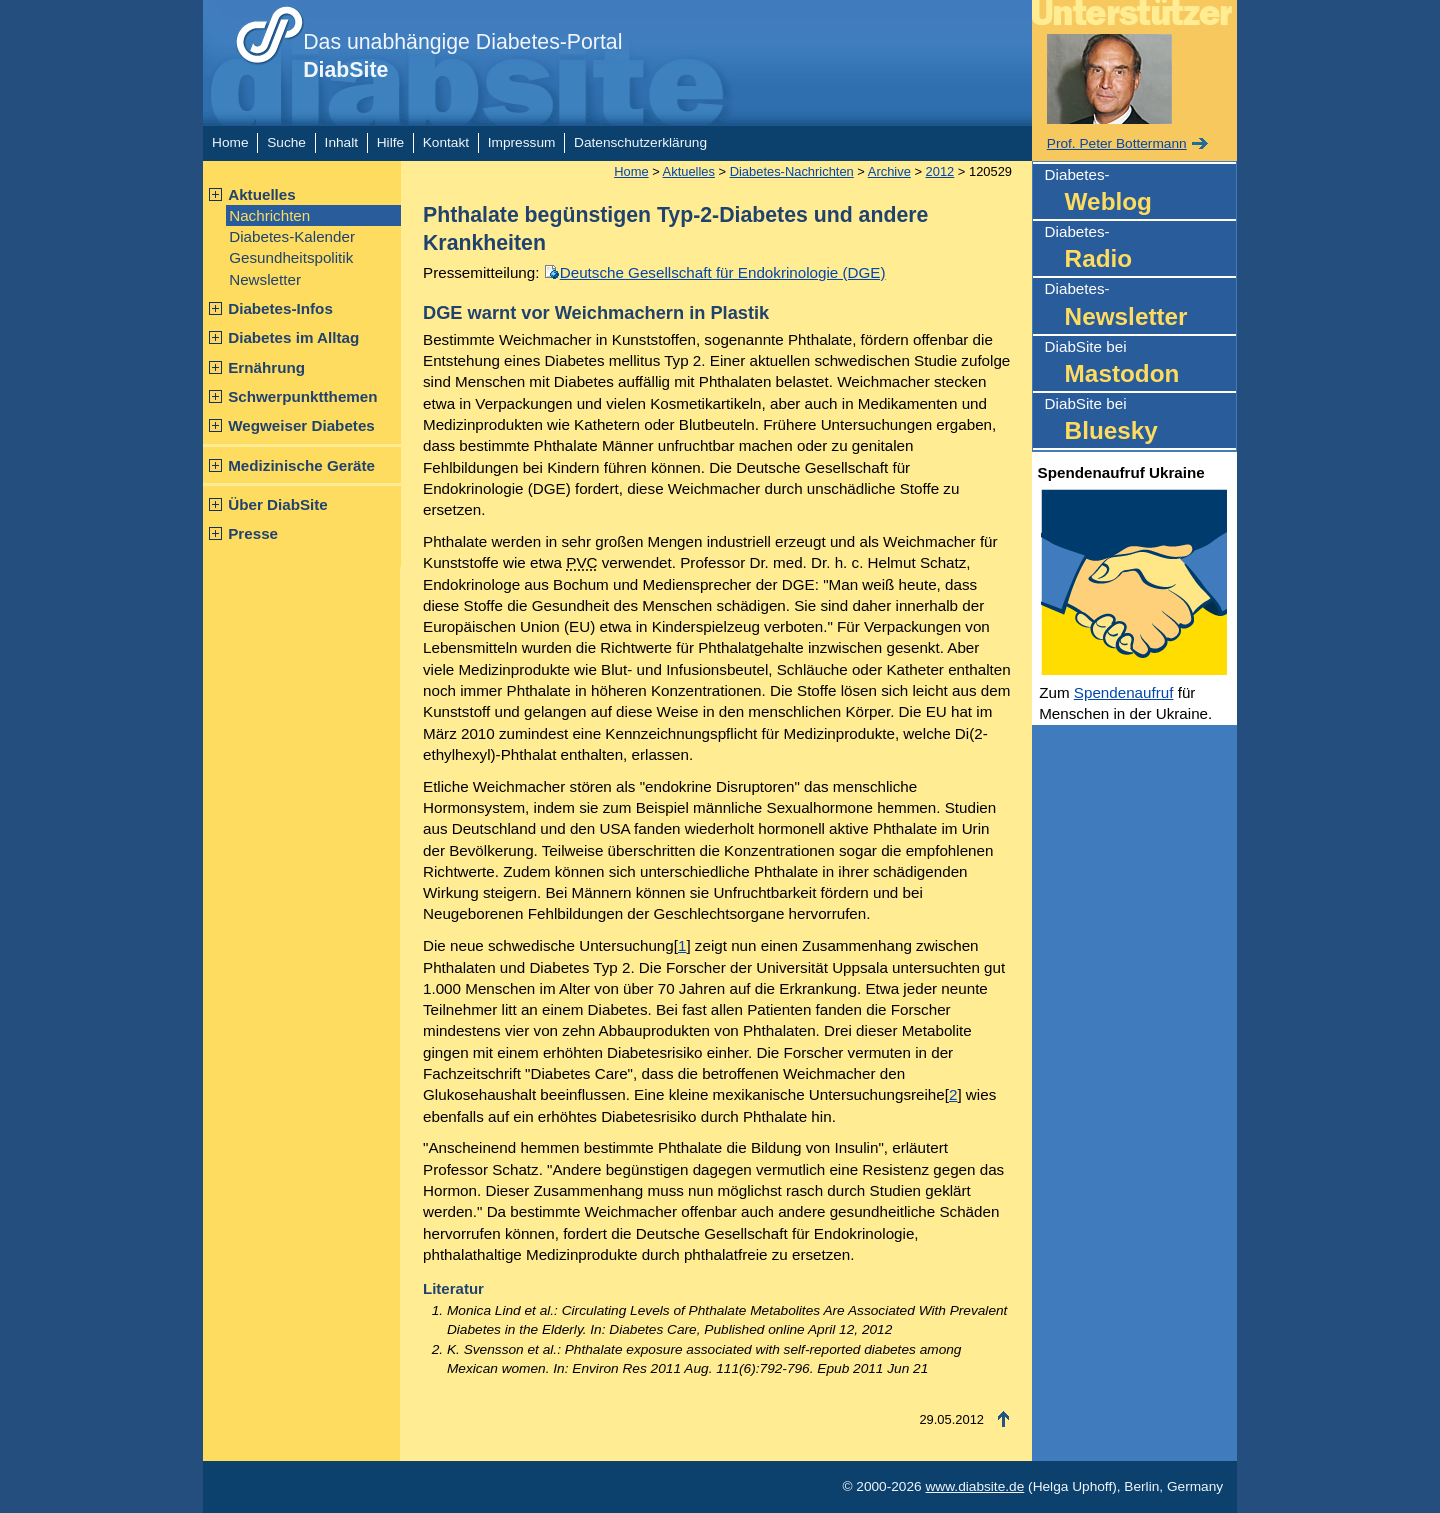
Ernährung (266, 367)
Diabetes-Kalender (292, 236)
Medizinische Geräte (301, 465)
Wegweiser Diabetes (301, 425)
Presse (253, 533)
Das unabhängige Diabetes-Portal (462, 56)
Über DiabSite (278, 504)
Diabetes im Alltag (293, 337)
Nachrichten (269, 215)
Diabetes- (1140, 192)
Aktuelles (262, 194)
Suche (286, 142)
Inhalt (341, 142)
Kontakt (446, 142)
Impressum (522, 142)
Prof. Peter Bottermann (1117, 143)
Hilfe (390, 142)
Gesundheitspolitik (291, 257)
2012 (940, 171)
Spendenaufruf (1124, 692)
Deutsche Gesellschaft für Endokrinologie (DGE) (723, 272)
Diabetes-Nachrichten (792, 171)
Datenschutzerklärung (640, 142)
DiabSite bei (1140, 364)
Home (230, 142)
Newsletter (265, 279)
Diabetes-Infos (280, 308)
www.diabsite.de (974, 1486)
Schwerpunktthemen (302, 396)
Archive (889, 171)
